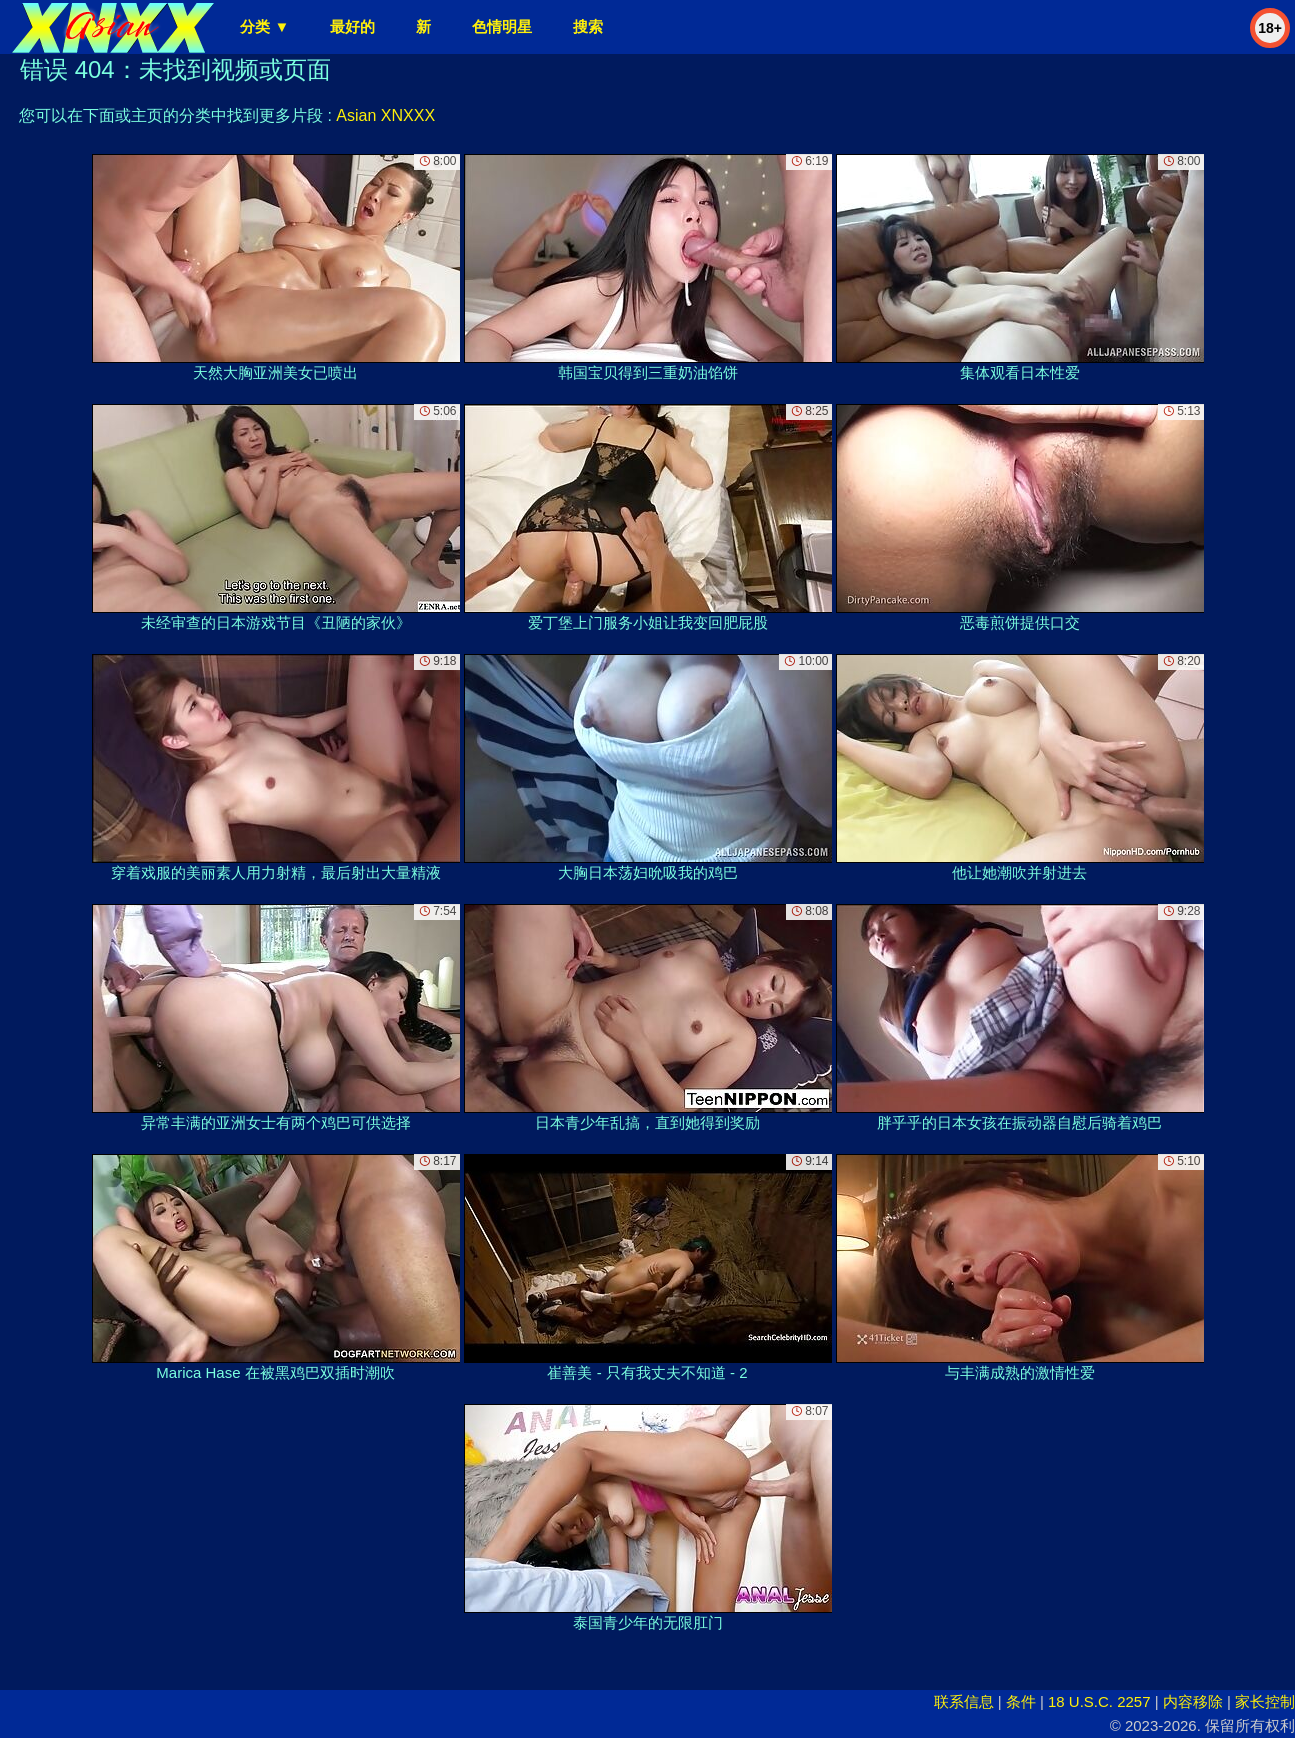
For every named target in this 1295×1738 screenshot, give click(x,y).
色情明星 (502, 26)
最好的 (352, 26)
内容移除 (1193, 1701)
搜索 (588, 26)
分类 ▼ (264, 26)
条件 (1021, 1701)
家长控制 (1265, 1701)
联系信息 (964, 1701)
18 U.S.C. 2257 (1099, 1701)
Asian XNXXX (385, 115)
